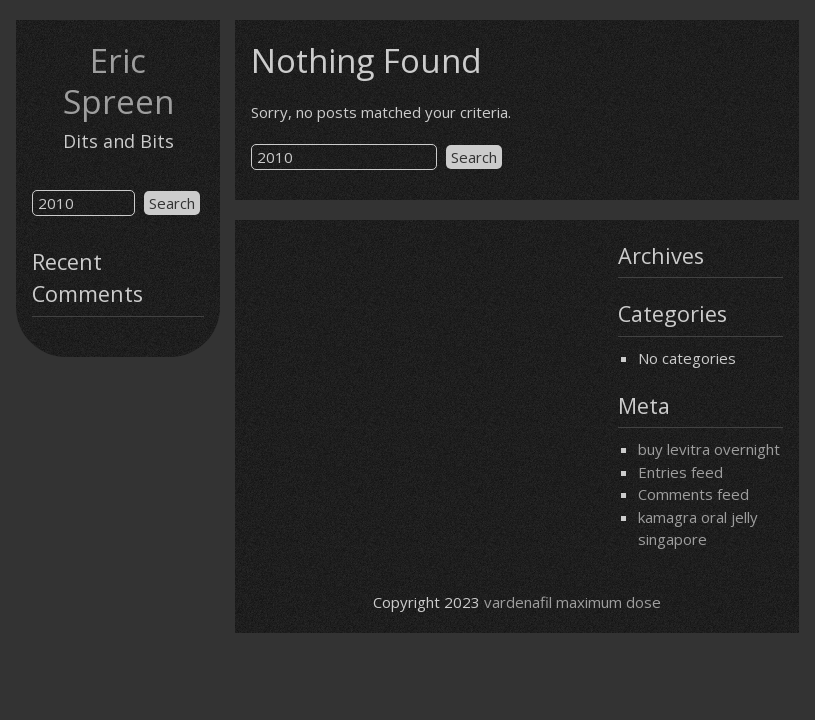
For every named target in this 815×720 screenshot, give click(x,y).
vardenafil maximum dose (572, 602)
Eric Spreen (118, 81)
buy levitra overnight (709, 449)
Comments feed (693, 494)
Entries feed (680, 472)
